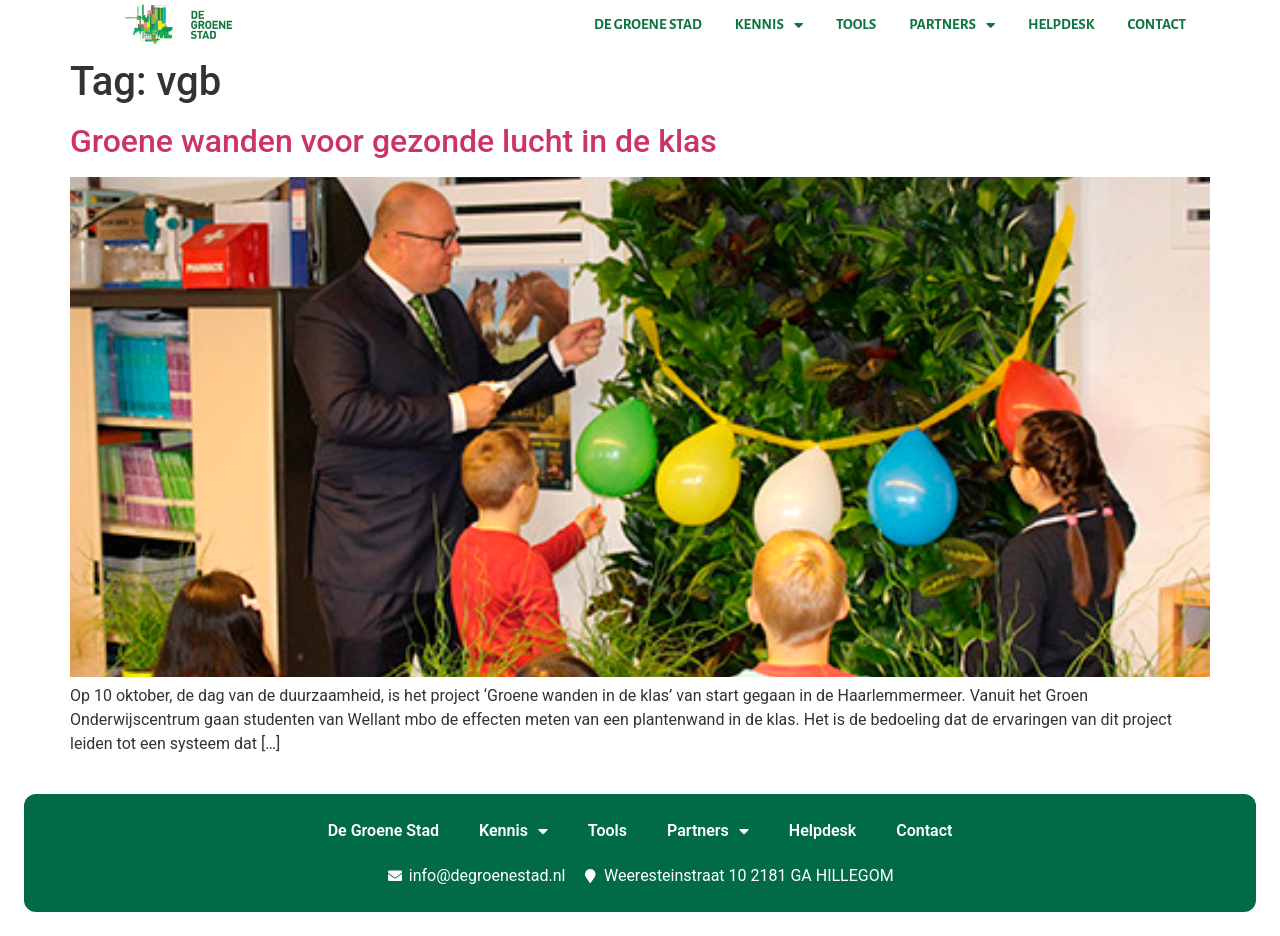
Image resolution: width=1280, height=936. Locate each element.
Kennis (769, 25)
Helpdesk (1061, 24)
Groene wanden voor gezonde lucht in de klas (393, 141)
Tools (856, 24)
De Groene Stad (648, 24)
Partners (952, 25)
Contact (1157, 24)
